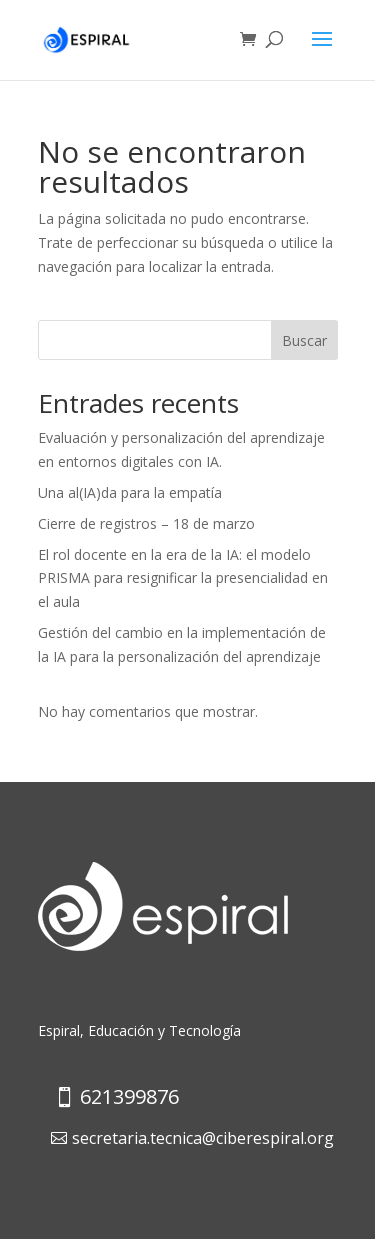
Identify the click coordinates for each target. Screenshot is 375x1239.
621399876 (129, 1096)
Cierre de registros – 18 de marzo (146, 523)
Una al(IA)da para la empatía (130, 492)
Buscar (304, 340)
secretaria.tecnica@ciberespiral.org (203, 1138)
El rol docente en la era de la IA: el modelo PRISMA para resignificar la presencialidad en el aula (183, 578)
